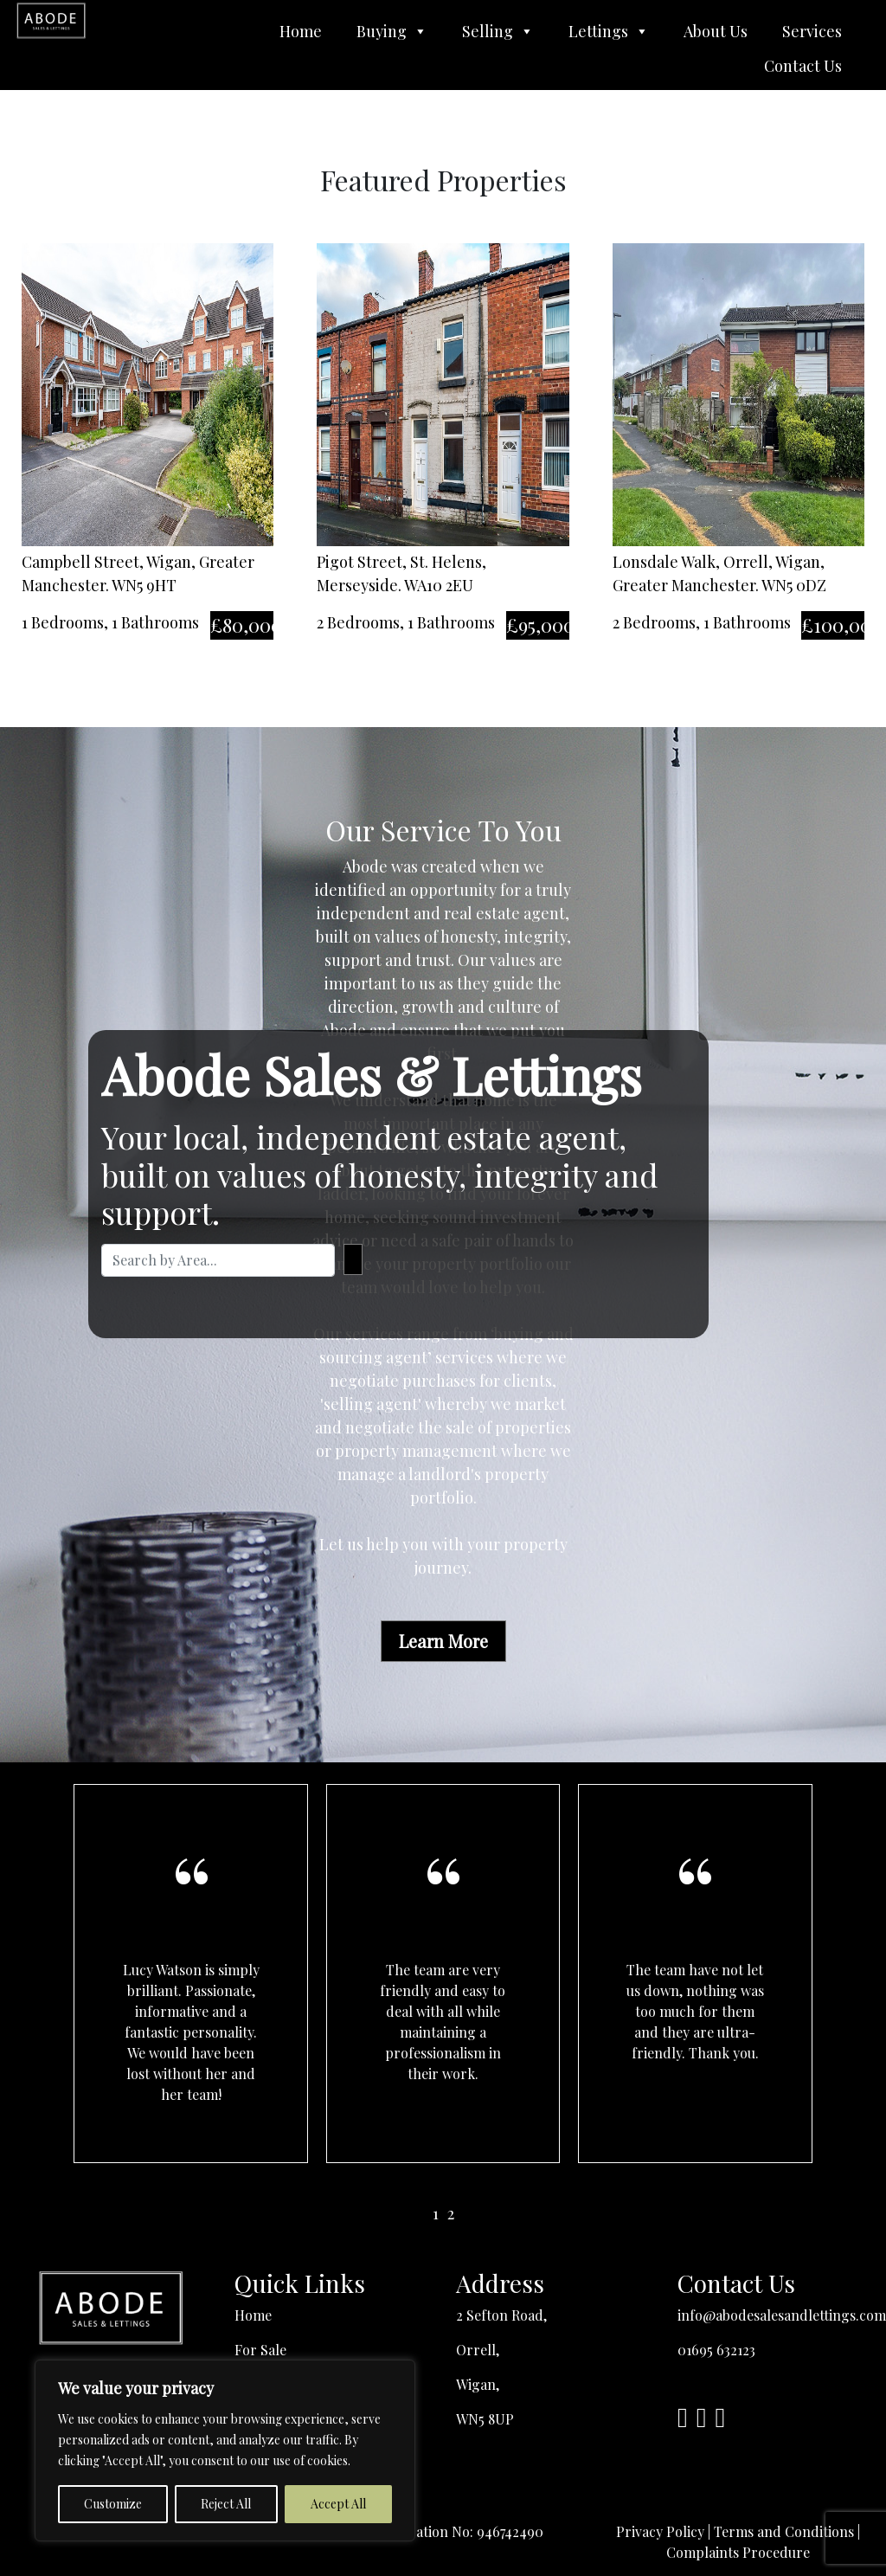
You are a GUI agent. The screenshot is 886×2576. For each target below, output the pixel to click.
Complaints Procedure (738, 2552)
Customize (113, 2504)
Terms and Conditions (784, 2531)
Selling (498, 31)
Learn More (443, 1640)
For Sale (260, 2350)
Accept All (338, 2504)
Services (812, 31)
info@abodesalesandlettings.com (781, 2315)
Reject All (226, 2504)
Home (300, 31)
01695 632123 (716, 2350)
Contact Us (803, 65)
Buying (391, 31)
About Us (716, 31)
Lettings (608, 31)
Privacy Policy (660, 2531)
